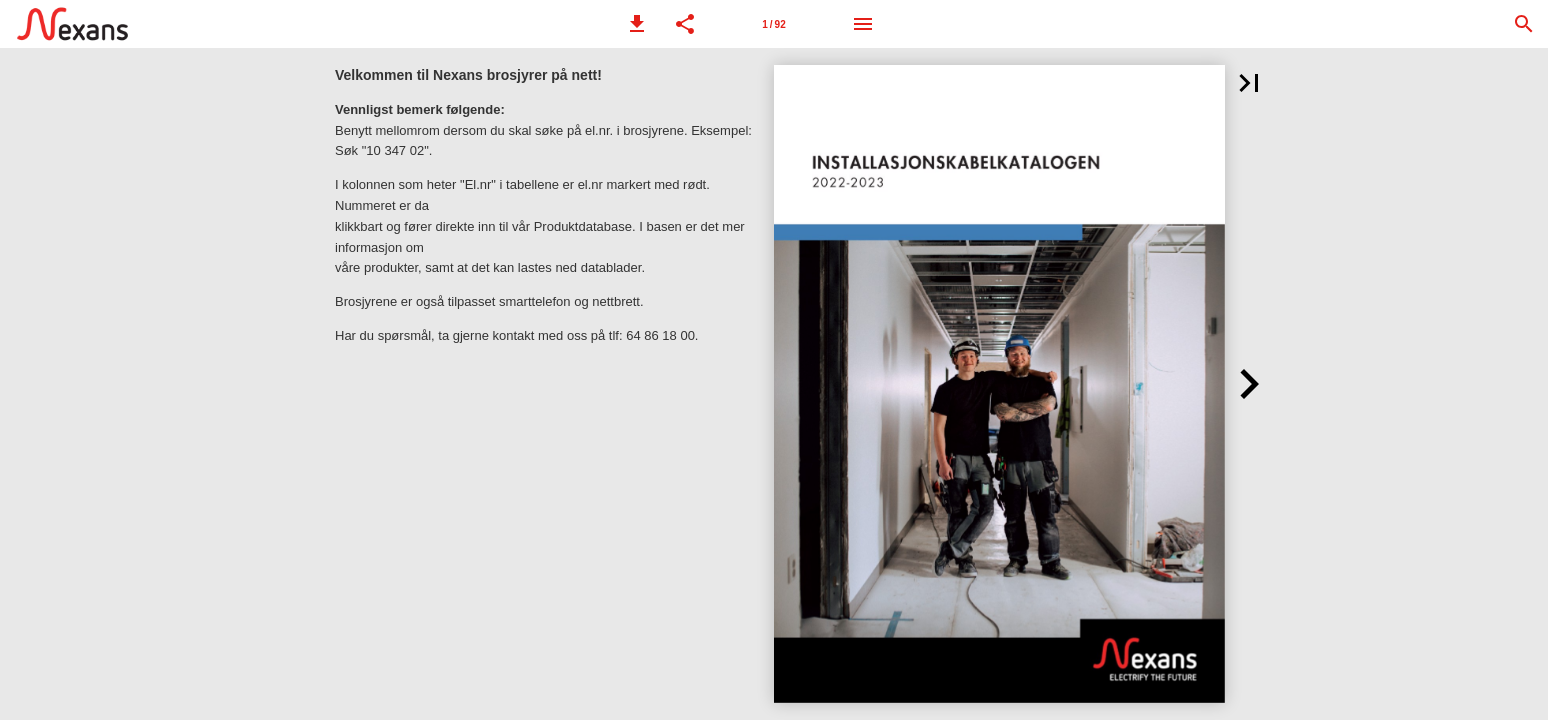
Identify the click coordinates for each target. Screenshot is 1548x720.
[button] (637, 24)
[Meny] (863, 24)
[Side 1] (774, 24)
